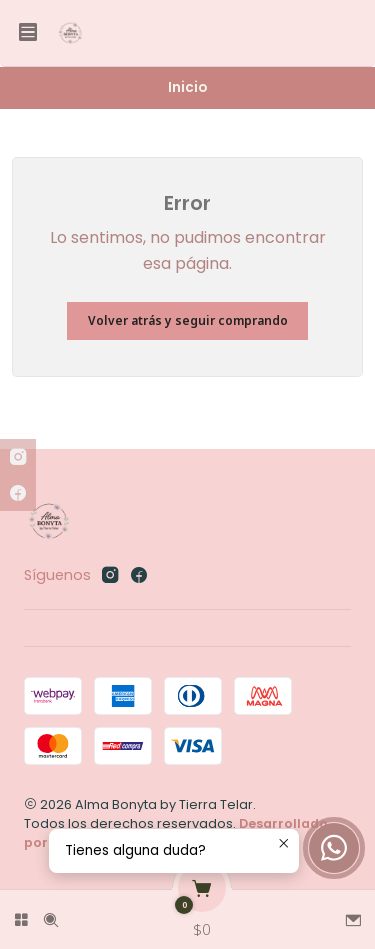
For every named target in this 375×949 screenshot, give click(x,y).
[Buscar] (51, 913)
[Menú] (28, 33)
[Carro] (202, 913)
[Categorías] (21, 913)
